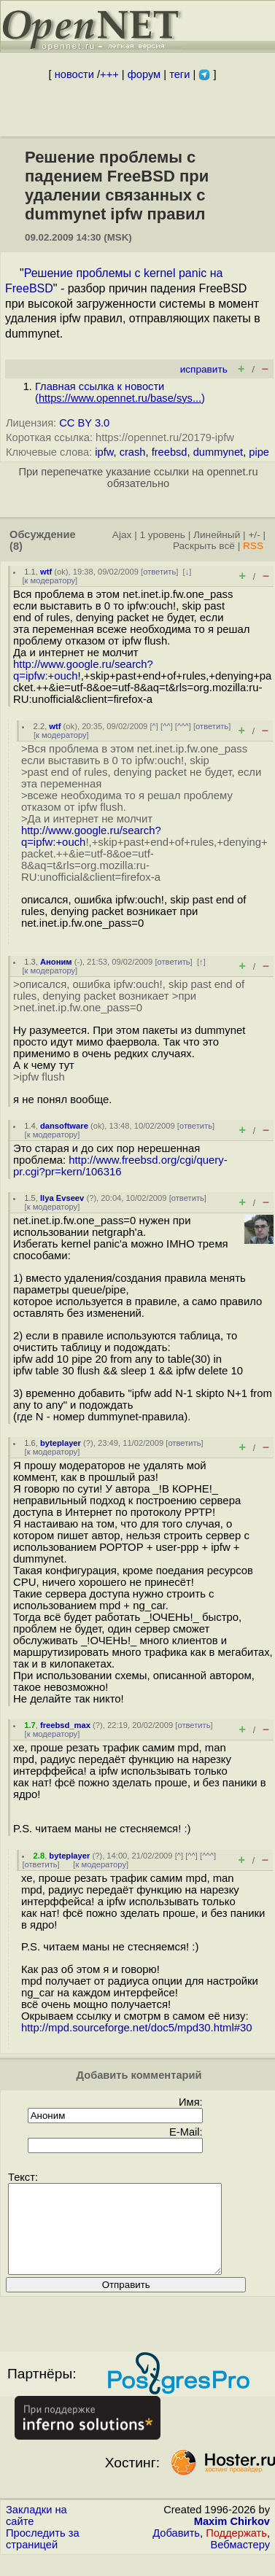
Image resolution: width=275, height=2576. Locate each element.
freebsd (169, 452)
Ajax (122, 534)
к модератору (50, 580)
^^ (167, 726)
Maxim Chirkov (232, 2539)
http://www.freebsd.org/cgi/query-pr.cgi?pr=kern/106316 (120, 1166)
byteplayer (60, 1443)
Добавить (176, 2550)
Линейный (216, 534)
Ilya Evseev (62, 1198)
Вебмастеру (240, 2562)
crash (133, 452)
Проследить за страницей (43, 2556)
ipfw (104, 452)
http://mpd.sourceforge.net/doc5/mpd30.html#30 (136, 2028)
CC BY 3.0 (84, 423)
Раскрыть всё (204, 545)
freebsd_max (65, 1725)
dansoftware (64, 1125)
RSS (253, 545)
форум (144, 74)
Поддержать (236, 2550)
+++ (109, 74)
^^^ (183, 726)
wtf (46, 571)
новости (74, 74)
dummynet (218, 452)
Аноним (56, 961)
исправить (204, 369)
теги (179, 74)
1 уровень (162, 534)
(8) (16, 546)
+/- (254, 534)
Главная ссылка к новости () (120, 392)
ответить (159, 571)
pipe (259, 452)
